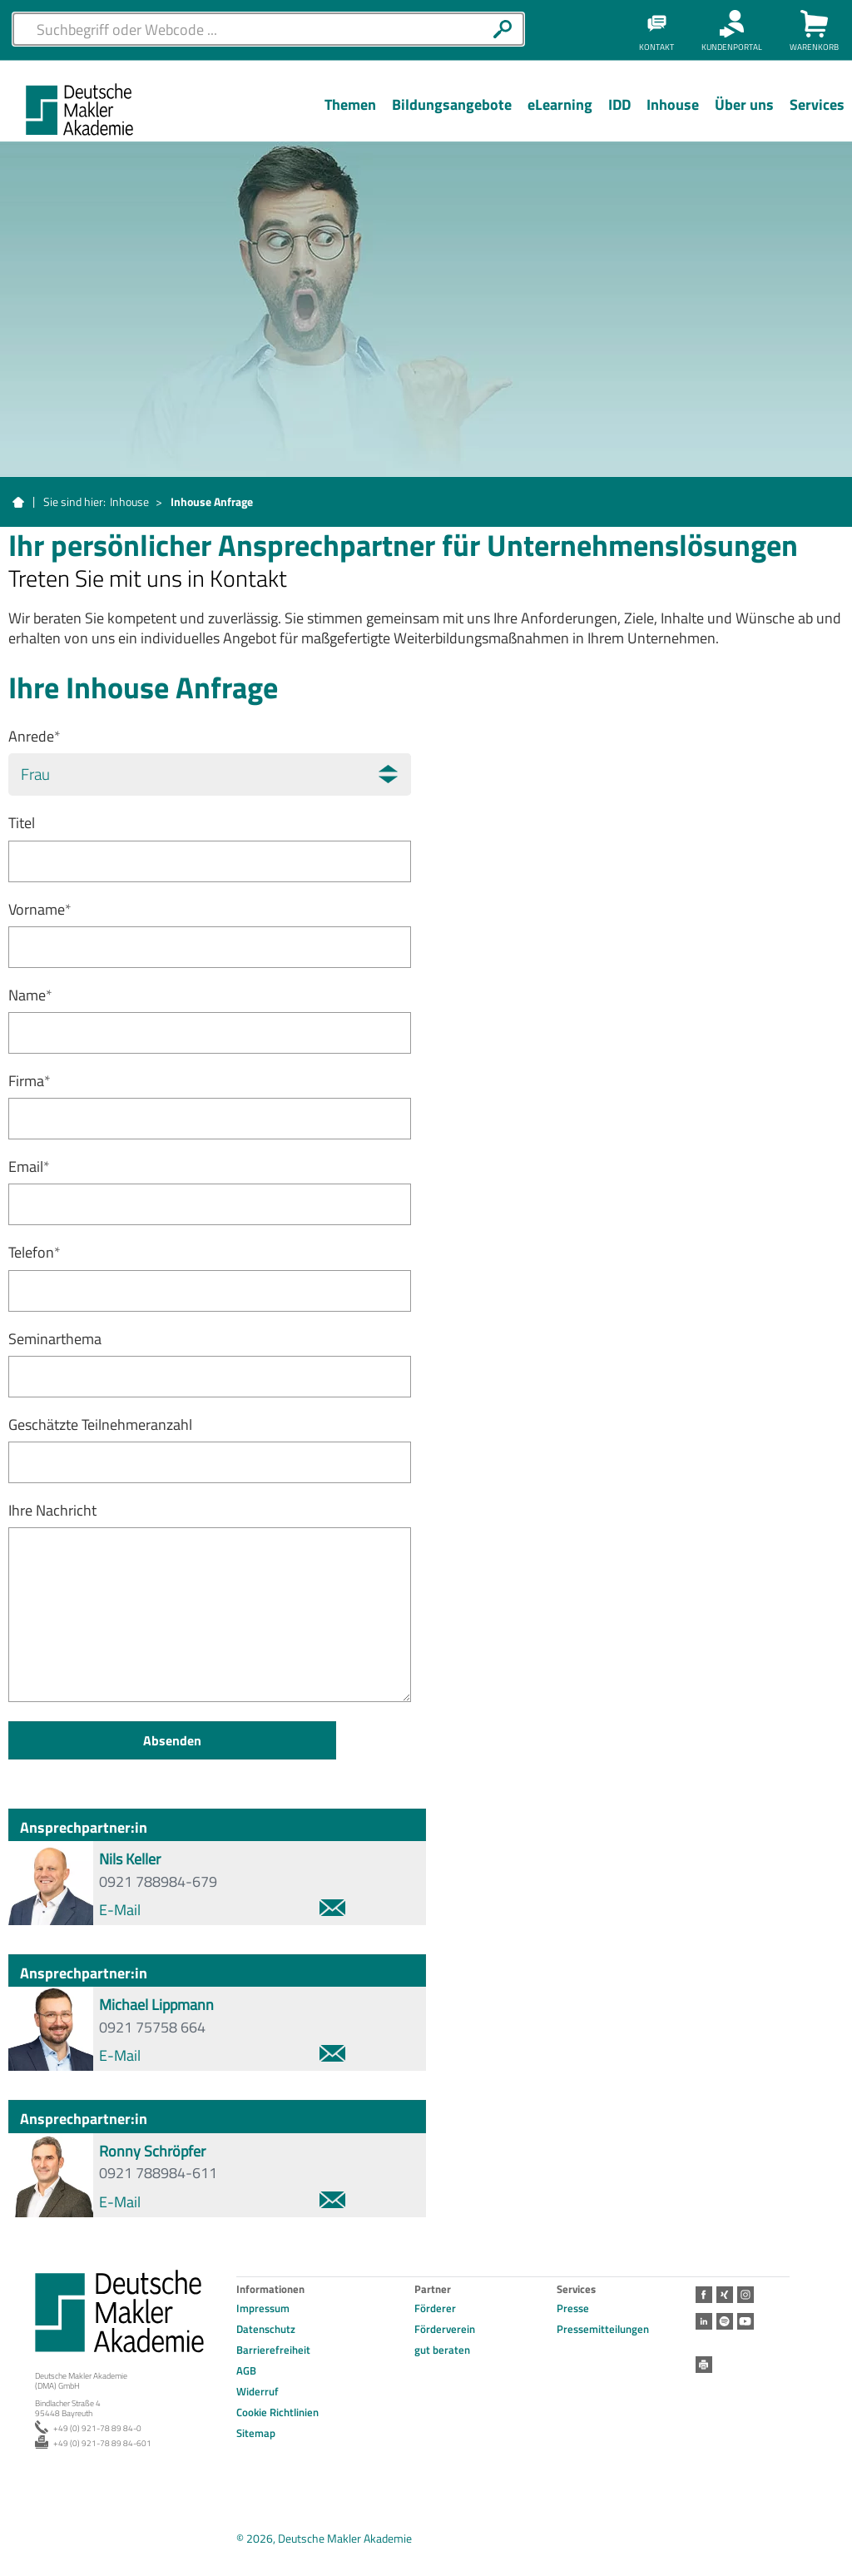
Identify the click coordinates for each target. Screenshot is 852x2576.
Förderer (435, 2308)
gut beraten (442, 2349)
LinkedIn (704, 2321)
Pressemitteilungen (603, 2328)
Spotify (724, 2321)
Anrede (34, 736)
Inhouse (129, 501)
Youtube (745, 2321)
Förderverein (444, 2328)
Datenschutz (265, 2328)
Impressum (263, 2308)
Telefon (34, 1252)
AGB (246, 2370)
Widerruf (257, 2391)
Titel (21, 822)
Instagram (745, 2294)
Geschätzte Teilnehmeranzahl (100, 1424)
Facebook (704, 2294)
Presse (573, 2308)
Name (30, 995)
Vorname (40, 909)
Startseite (18, 503)
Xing (724, 2294)
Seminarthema (55, 1338)
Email (29, 1166)
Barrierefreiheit (273, 2349)
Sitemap (255, 2433)
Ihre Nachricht (52, 1510)
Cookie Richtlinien (277, 2412)
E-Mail (222, 1909)
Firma (29, 1080)
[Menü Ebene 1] (350, 117)
